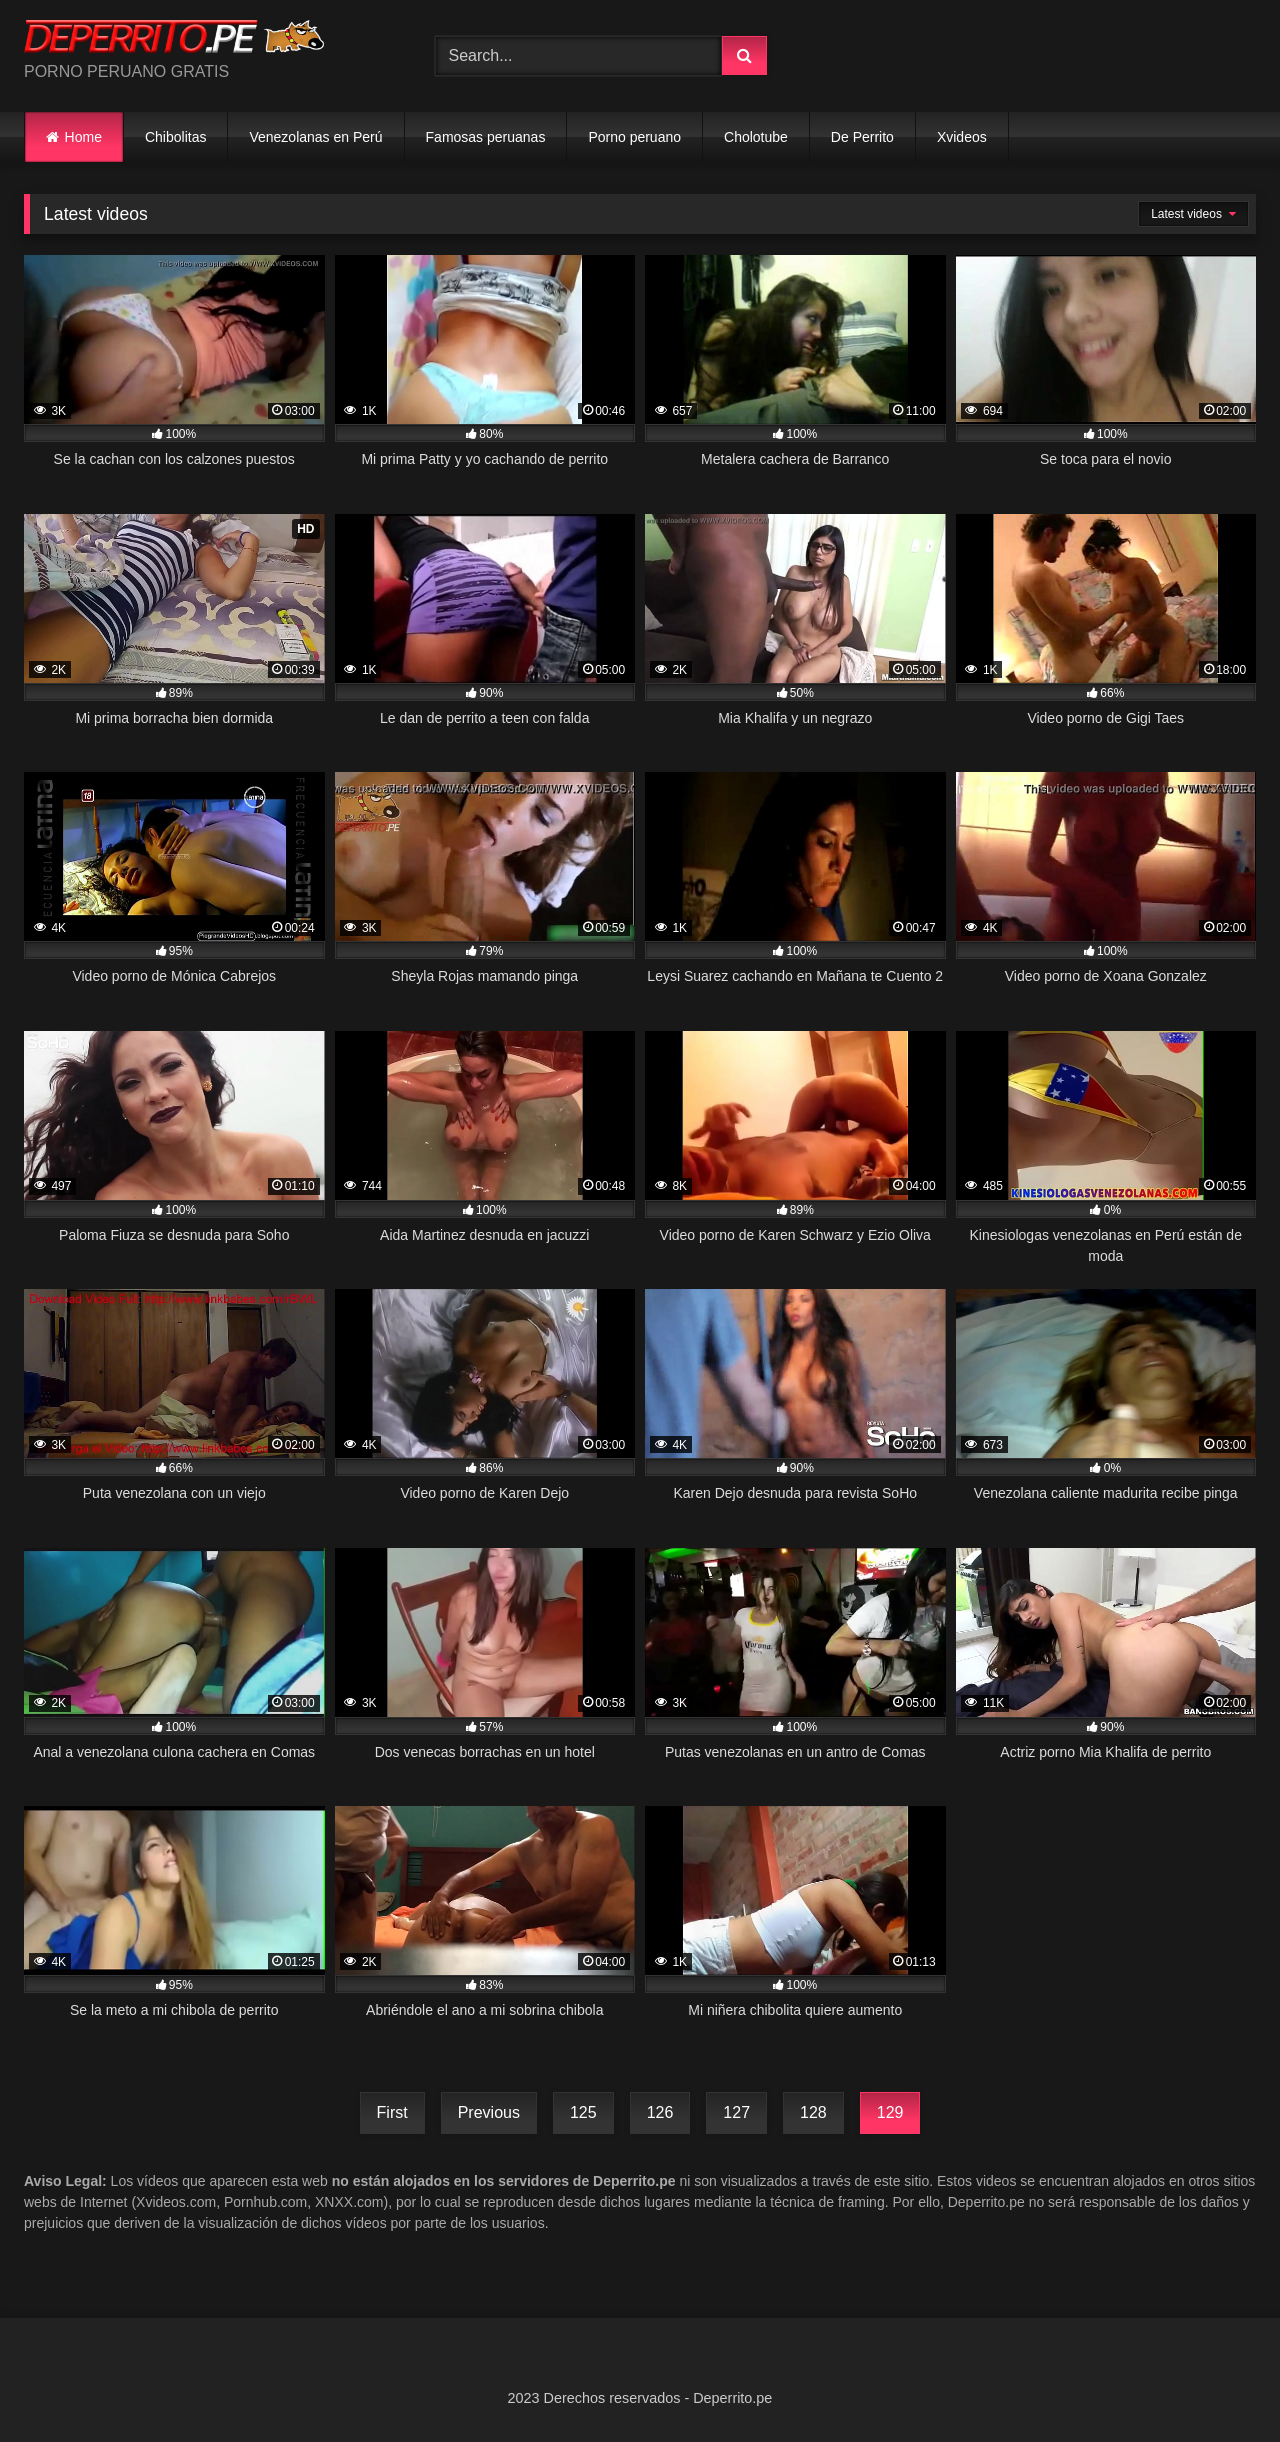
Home (83, 137)
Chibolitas (175, 137)
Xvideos (962, 137)
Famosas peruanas (486, 137)
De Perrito (862, 137)
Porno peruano (634, 137)
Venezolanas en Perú (315, 137)
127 (736, 2112)
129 (890, 2112)
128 (813, 2112)
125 (583, 2112)
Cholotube (756, 137)
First (392, 2112)
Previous (489, 2112)
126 (660, 2112)
